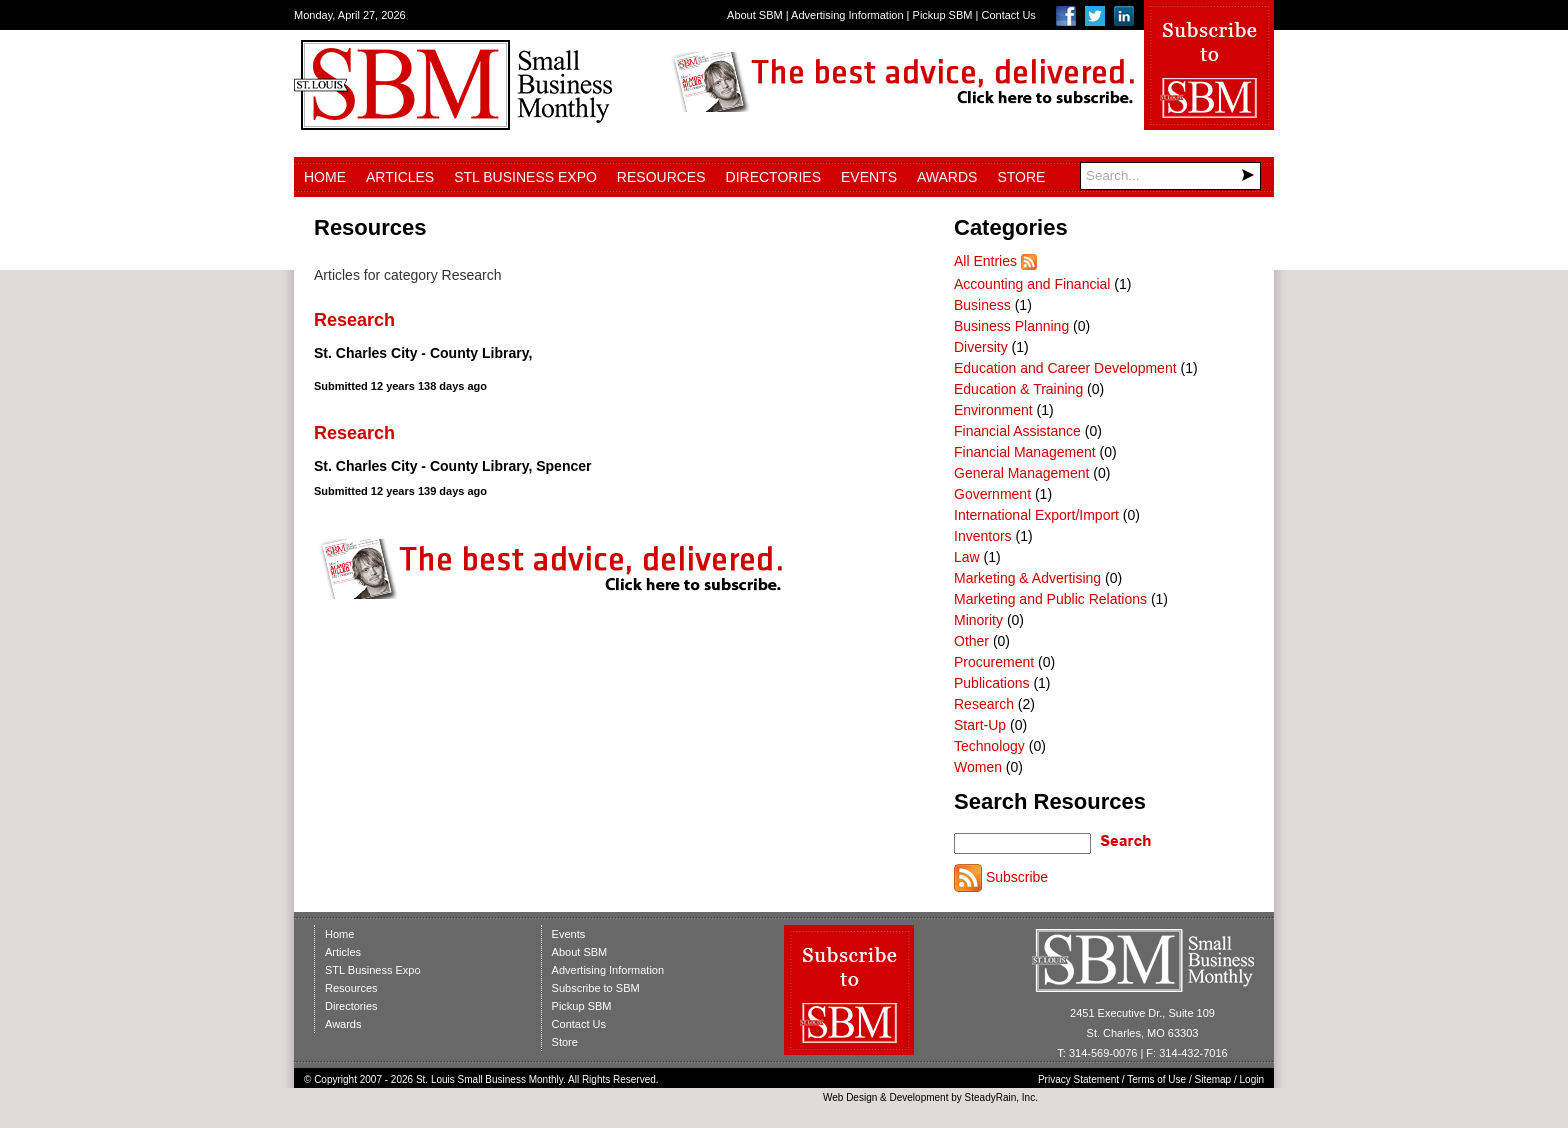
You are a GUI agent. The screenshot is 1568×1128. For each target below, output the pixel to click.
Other (971, 641)
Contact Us (1008, 15)
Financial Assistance (1017, 431)
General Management (1021, 473)
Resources (661, 177)
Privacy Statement (1078, 1079)
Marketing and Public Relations (1050, 599)
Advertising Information (847, 15)
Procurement (994, 662)
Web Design (850, 1097)
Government (992, 494)
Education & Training (1018, 389)
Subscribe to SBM (596, 988)
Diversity (981, 347)
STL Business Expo (525, 177)
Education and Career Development (1065, 368)
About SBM (755, 15)
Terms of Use (1156, 1079)
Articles (400, 177)
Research (354, 320)
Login (1252, 1079)
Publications (992, 683)
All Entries (985, 261)
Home (325, 177)
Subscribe (1017, 877)
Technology (989, 746)
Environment (993, 410)
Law (967, 557)
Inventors (983, 536)
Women (978, 767)
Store (1021, 177)
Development (919, 1097)
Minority (978, 620)
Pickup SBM (943, 15)
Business (982, 305)
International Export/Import (1036, 515)
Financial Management (1025, 452)
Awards (947, 177)
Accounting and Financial (1032, 284)
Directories (773, 177)
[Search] (1170, 176)
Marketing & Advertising (1027, 578)
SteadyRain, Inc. (1001, 1097)
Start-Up (980, 725)
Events (869, 177)
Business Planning (1011, 326)
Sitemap (1213, 1079)
